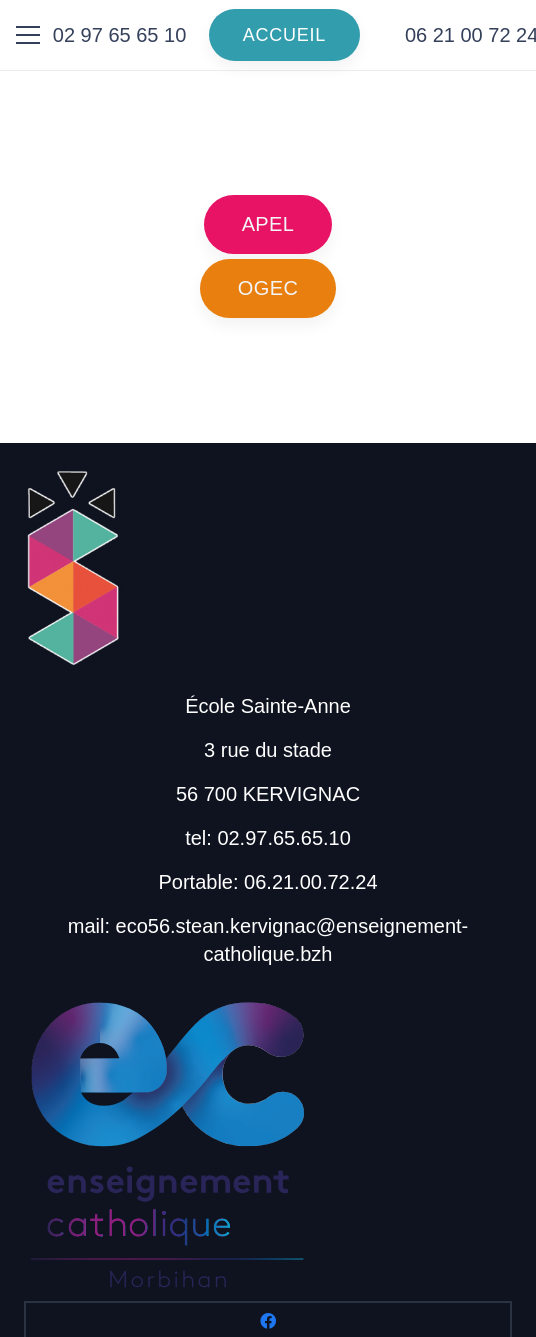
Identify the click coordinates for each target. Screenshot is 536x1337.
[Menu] (28, 35)
